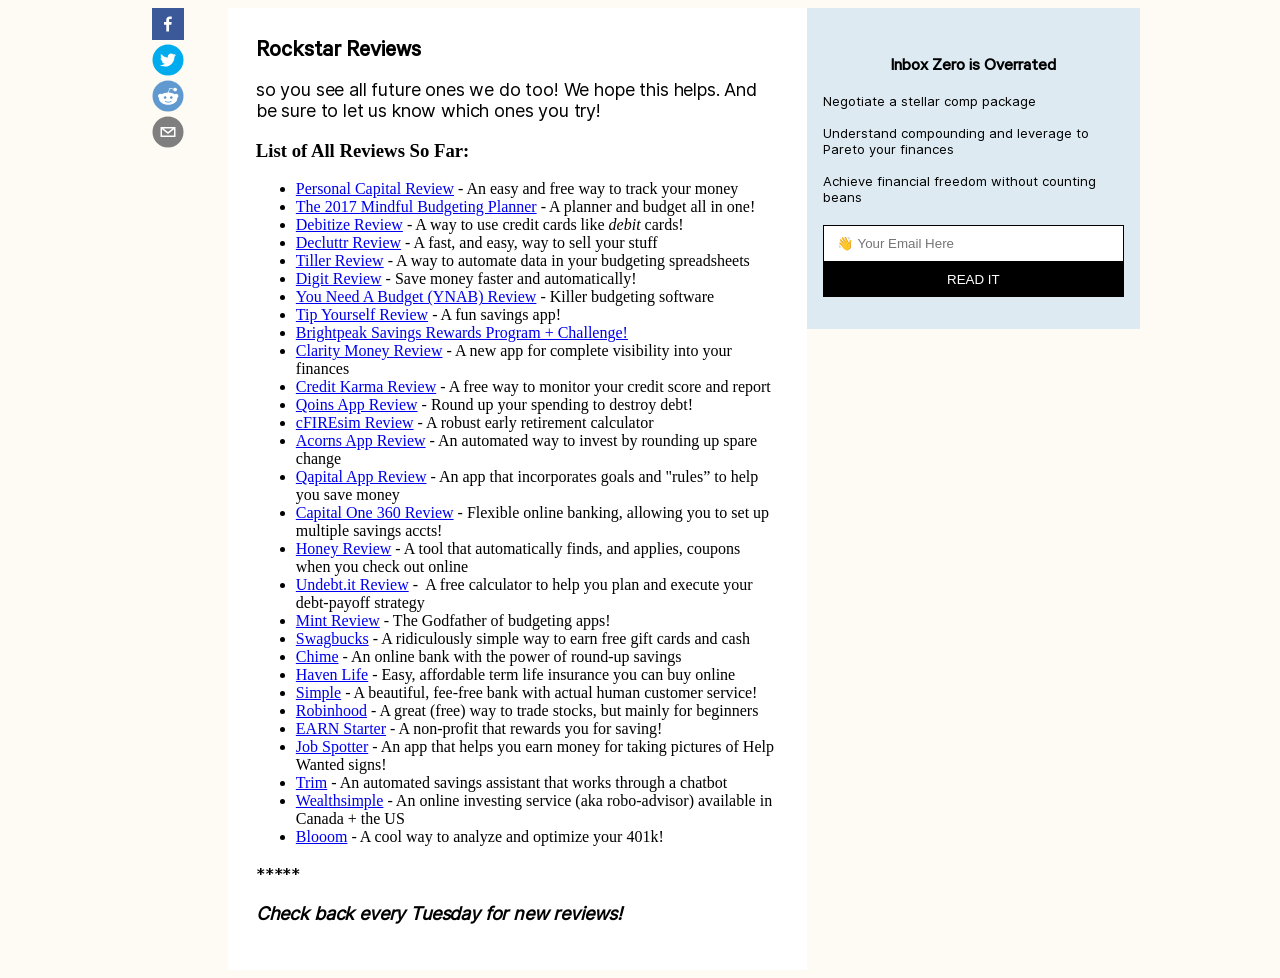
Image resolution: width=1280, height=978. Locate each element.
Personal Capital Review (375, 188)
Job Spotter (332, 746)
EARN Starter (341, 728)
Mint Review (338, 620)
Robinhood (331, 710)
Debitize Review (349, 224)
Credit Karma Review (366, 386)
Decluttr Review (348, 242)
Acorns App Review (361, 440)
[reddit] (168, 98)
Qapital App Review (361, 476)
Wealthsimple (340, 800)
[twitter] (168, 62)
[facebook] (168, 26)
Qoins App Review (357, 404)
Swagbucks (332, 638)
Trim (311, 782)
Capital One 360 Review (375, 512)
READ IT (973, 279)
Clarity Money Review (369, 350)
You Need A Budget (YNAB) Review (416, 296)
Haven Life (332, 674)
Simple (318, 692)
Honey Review (344, 548)
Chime (317, 656)
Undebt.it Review (352, 584)
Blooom (322, 836)
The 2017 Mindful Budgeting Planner (416, 206)
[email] (168, 134)
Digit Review (339, 278)
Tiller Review (340, 260)
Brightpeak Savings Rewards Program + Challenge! (462, 332)
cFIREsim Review (355, 422)
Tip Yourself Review (362, 314)
